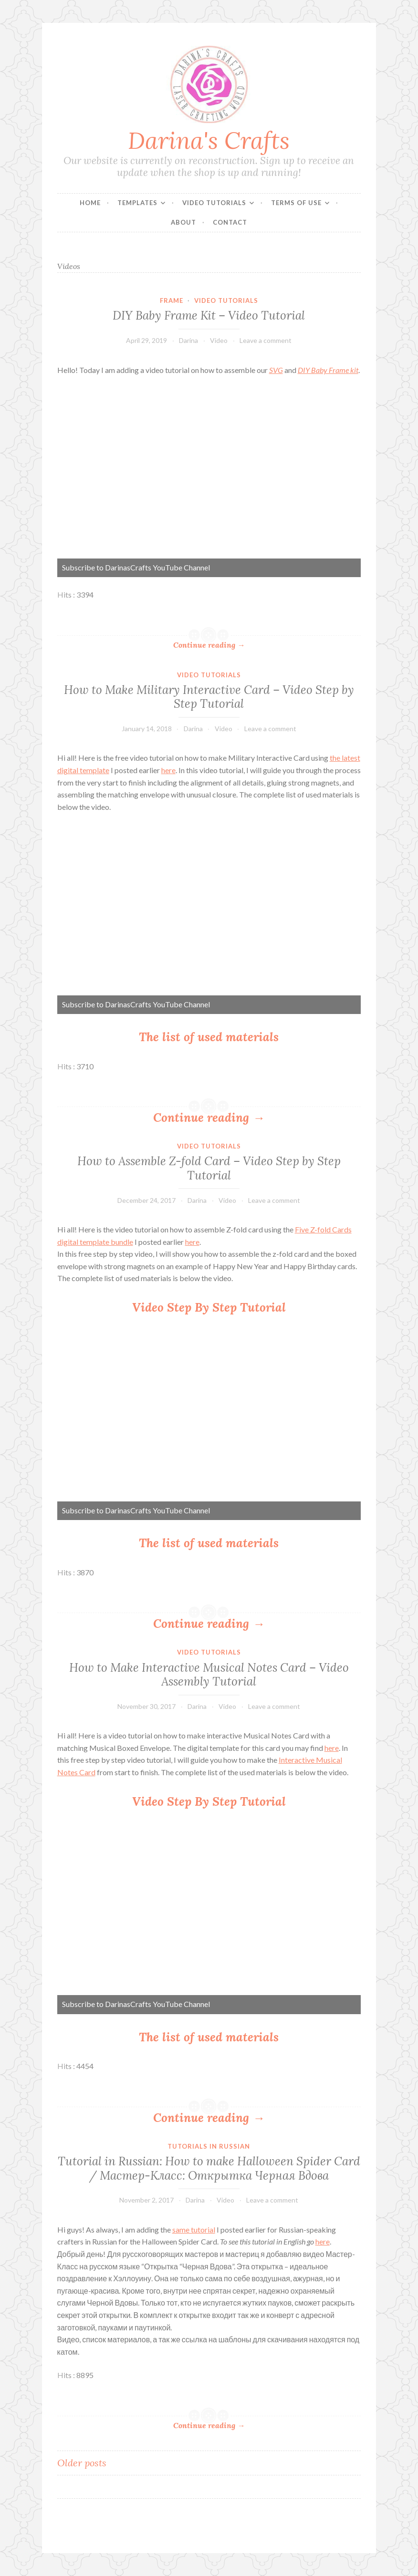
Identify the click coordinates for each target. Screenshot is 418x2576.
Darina (188, 340)
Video (219, 340)
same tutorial (193, 2229)
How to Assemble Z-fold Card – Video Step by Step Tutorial (209, 1167)
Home (90, 203)
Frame (171, 300)
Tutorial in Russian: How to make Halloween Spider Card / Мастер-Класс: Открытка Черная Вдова (209, 2168)
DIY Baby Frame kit (328, 369)
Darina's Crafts (209, 140)
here (168, 770)
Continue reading (209, 645)
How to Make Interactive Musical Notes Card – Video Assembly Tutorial (209, 1674)
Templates (137, 203)
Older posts (81, 2463)
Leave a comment (266, 340)
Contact (230, 222)
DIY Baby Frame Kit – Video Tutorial (209, 315)
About (183, 222)
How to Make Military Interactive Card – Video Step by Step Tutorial (209, 696)
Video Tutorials (214, 203)
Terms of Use (296, 203)
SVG (276, 369)
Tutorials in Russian (208, 2146)
